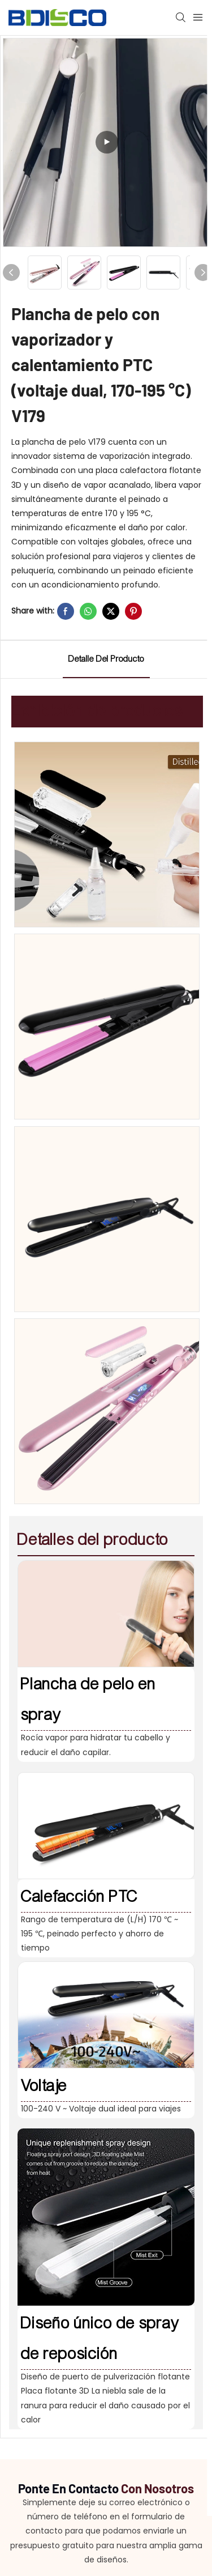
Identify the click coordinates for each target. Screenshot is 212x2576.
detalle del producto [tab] (106, 659)
